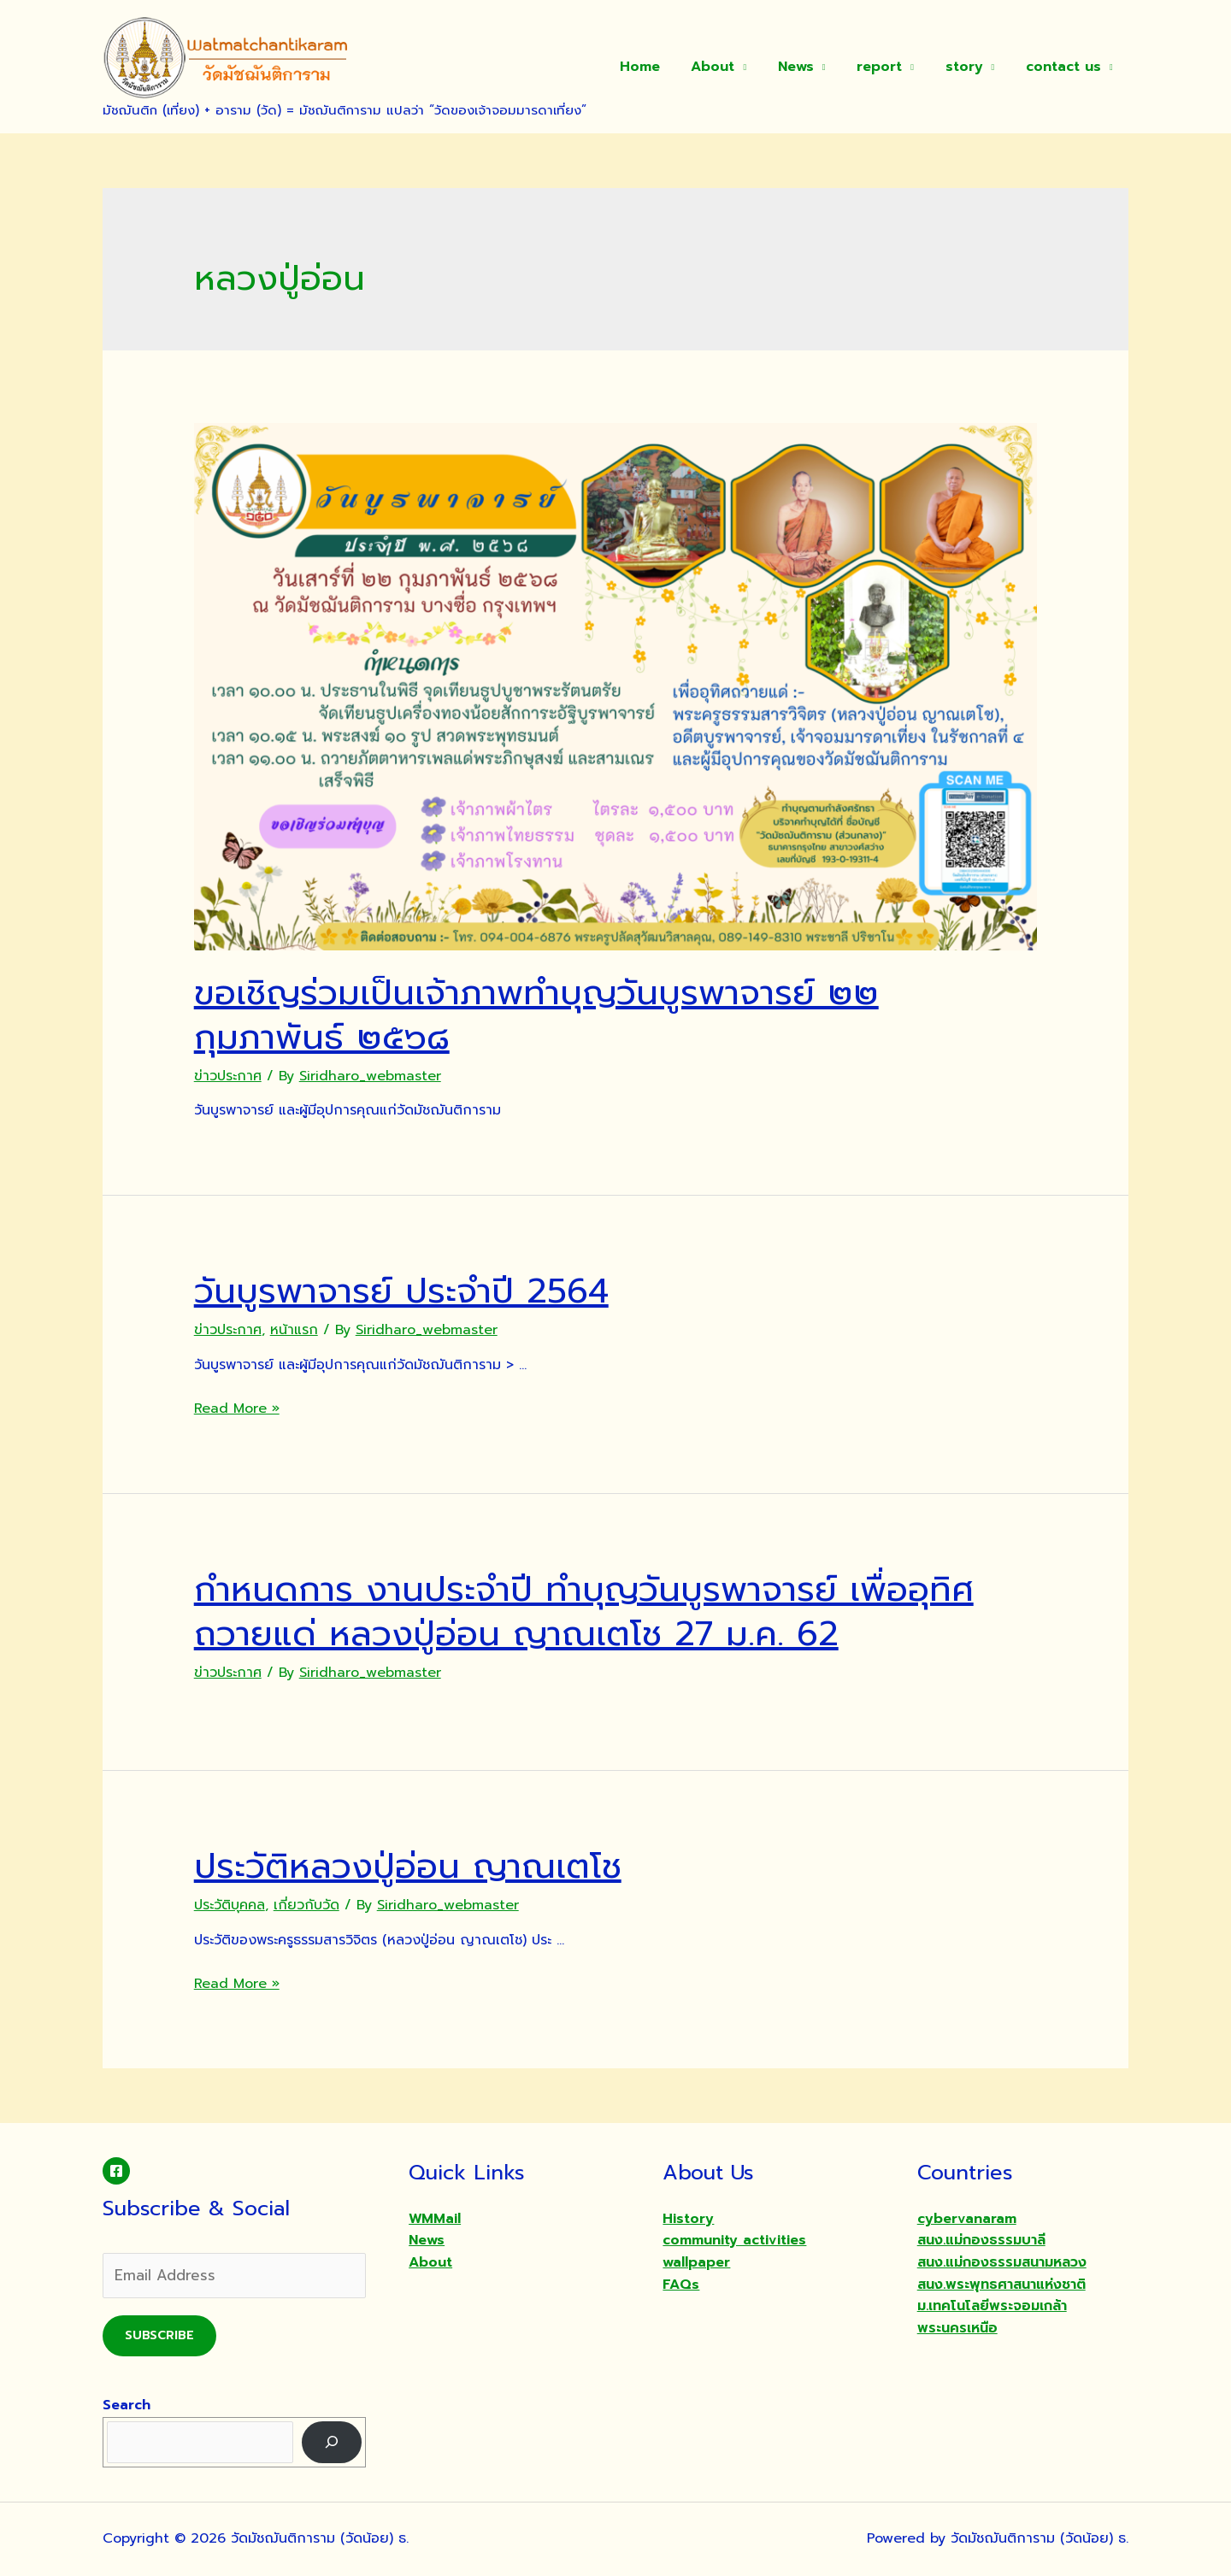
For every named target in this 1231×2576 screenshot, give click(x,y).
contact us (1065, 66)
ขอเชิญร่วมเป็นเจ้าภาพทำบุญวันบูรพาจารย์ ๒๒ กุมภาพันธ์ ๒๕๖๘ (536, 1015)
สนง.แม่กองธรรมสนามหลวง (1002, 2262)
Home (661, 66)
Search (126, 2405)
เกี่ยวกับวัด (306, 1905)
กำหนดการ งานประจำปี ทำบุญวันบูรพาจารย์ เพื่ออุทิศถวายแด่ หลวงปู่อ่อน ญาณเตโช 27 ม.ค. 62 (584, 1611)
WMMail (435, 2218)
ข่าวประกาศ (228, 1076)
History (688, 2218)
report (889, 66)
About (730, 66)
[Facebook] (116, 2171)
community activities (734, 2240)
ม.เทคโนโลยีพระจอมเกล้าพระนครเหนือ (992, 2317)
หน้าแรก (294, 1330)
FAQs (681, 2284)
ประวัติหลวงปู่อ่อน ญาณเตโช (407, 1866)
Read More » (237, 1408)
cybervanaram (966, 2218)
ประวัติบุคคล (229, 1905)
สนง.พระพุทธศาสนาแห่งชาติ (1001, 2284)
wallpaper (696, 2262)
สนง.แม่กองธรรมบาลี (981, 2240)
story (970, 66)
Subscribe (159, 2335)
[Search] (332, 2442)
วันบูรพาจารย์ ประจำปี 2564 (401, 1291)
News (810, 66)
